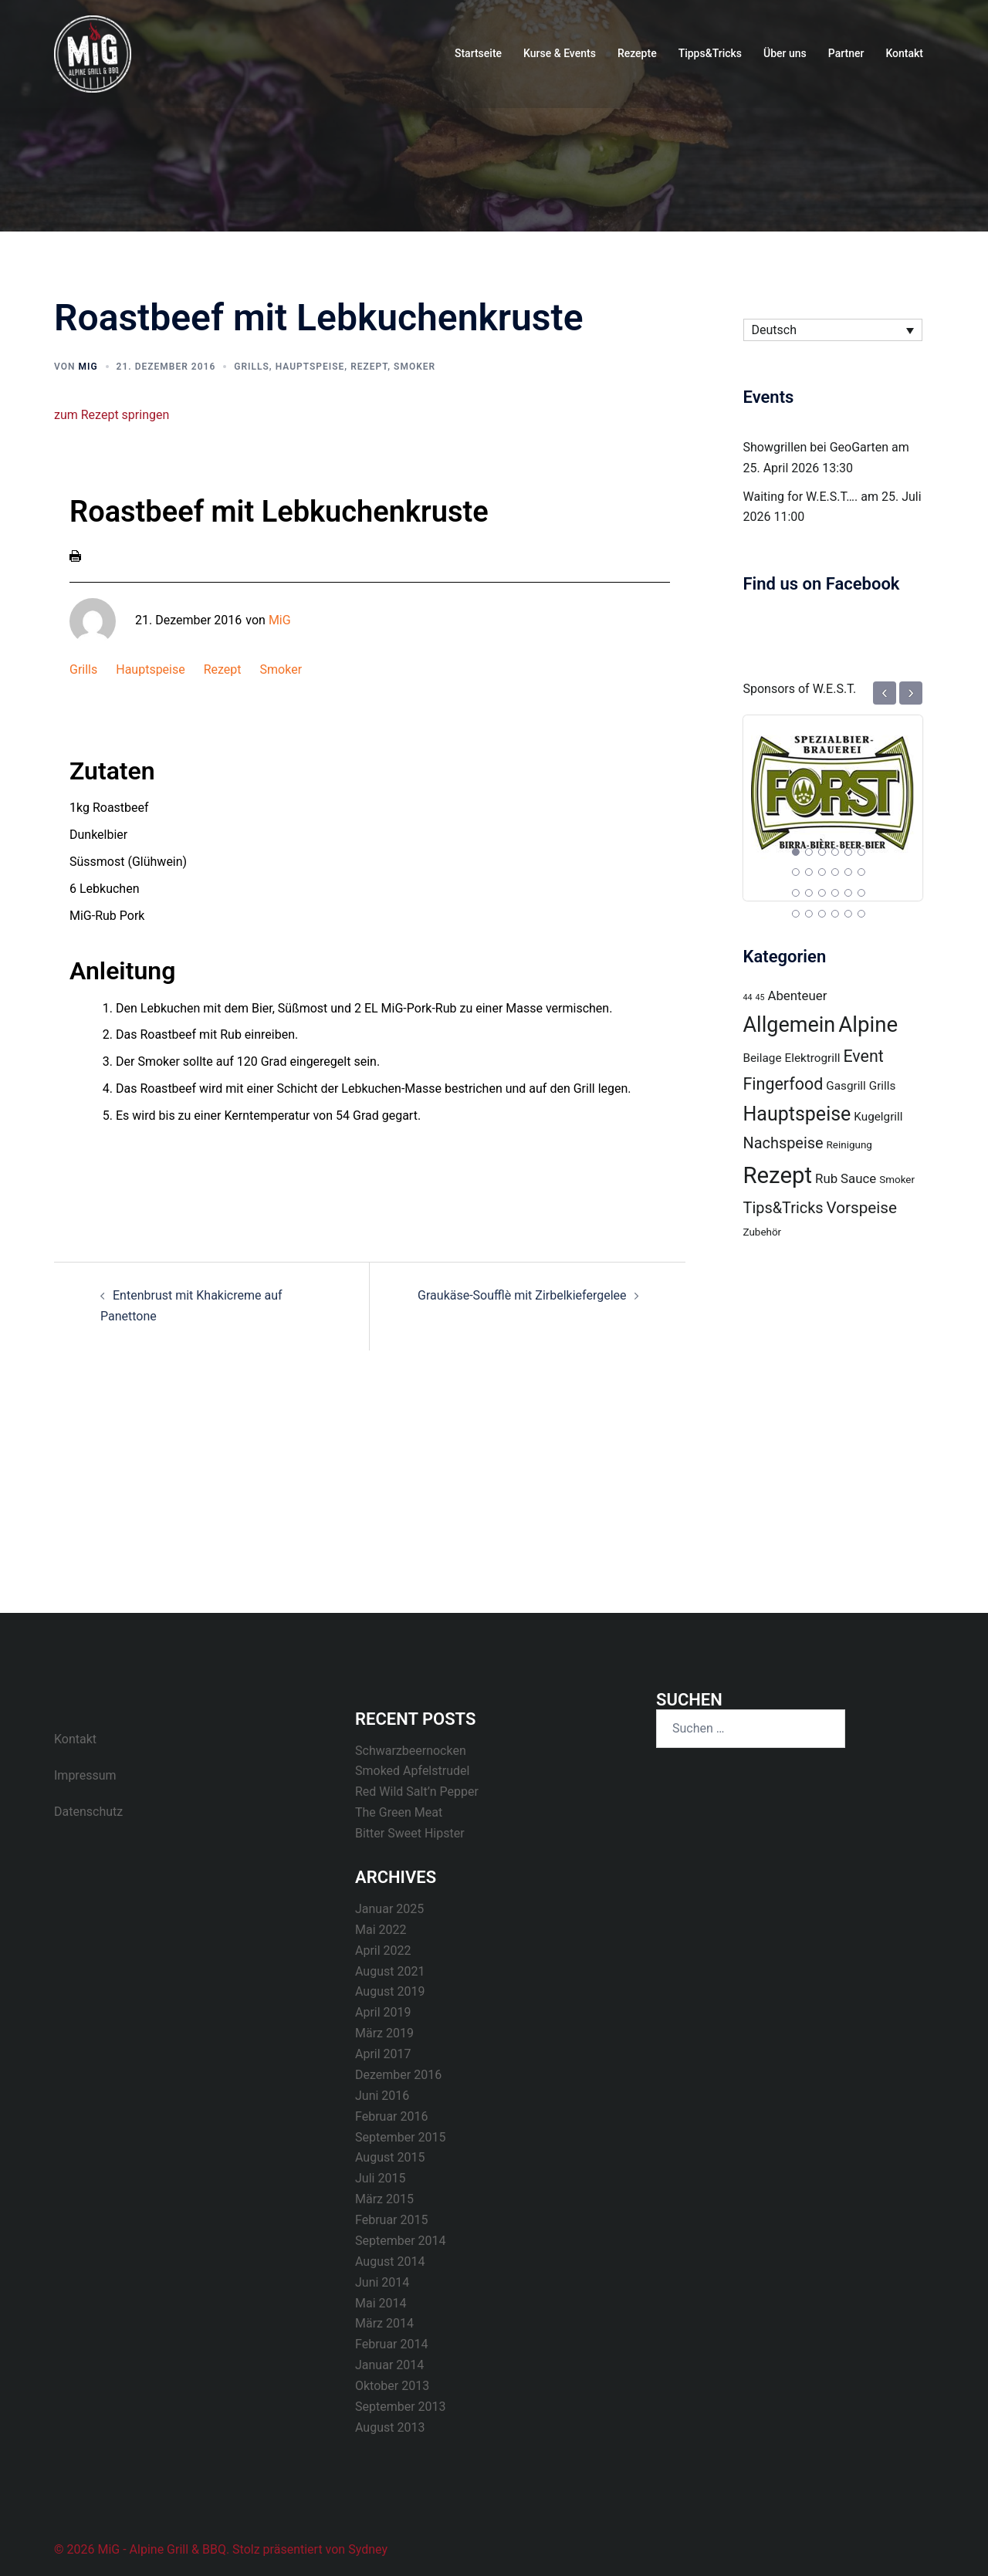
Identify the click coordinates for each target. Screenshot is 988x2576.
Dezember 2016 (398, 2074)
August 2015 (390, 2157)
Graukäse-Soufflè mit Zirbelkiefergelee (522, 1295)
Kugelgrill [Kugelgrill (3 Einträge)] (878, 1117)
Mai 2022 (381, 1929)
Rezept (368, 366)
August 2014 (390, 2261)
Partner (846, 53)
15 (822, 893)
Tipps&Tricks (710, 53)
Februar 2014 (391, 2344)
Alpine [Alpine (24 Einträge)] (868, 1024)
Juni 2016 (382, 2095)
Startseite (478, 53)
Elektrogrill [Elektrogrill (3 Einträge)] (813, 1058)
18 (861, 893)
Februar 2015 (391, 2220)
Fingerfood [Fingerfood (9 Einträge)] (783, 1084)
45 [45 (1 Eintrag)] (759, 997)
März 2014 (384, 2323)
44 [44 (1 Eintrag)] (748, 997)
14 (809, 893)
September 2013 (400, 2406)
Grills (251, 366)
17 (848, 893)
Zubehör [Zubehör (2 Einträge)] (762, 1232)
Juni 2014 (382, 2282)
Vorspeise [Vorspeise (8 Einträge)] (862, 1207)
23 (848, 914)
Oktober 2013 (392, 2385)
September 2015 (400, 2137)
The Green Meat (398, 1812)
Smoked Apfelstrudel (412, 1770)
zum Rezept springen (111, 414)
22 (835, 914)
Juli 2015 (380, 2178)
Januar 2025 (389, 1909)
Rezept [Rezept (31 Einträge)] (778, 1175)
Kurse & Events (559, 53)
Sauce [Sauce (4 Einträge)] (858, 1178)
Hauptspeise (310, 366)
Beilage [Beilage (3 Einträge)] (762, 1058)
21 (822, 914)
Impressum (85, 1775)
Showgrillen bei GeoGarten (816, 447)
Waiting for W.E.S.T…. (800, 496)
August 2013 (390, 2427)
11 (848, 872)
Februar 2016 (391, 2116)
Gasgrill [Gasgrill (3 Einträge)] (846, 1086)
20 (809, 914)
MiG (87, 366)
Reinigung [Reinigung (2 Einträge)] (849, 1145)
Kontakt (904, 53)
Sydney (367, 2549)
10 (835, 872)
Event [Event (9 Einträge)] (863, 1056)
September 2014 (400, 2240)
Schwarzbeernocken (410, 1750)
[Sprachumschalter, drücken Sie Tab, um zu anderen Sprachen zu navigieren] (833, 330)
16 (835, 893)
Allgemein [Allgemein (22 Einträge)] (789, 1024)
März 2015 (384, 2199)
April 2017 (383, 2054)
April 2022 (383, 1950)
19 (796, 914)
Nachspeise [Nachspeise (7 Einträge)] (783, 1143)
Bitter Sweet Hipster (410, 1833)
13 (796, 893)
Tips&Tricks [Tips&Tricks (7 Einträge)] (783, 1208)
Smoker (414, 366)
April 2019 (383, 2012)
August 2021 (390, 1971)
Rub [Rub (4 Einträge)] (826, 1178)
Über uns (785, 53)
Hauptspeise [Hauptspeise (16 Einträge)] (797, 1114)
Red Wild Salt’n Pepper (417, 1791)
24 (861, 914)
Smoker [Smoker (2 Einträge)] (897, 1179)
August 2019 (390, 1991)
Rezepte (637, 53)
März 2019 (384, 2033)
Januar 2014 (389, 2365)
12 (861, 872)
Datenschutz (88, 1811)
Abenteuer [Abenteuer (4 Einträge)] (797, 995)
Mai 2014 (381, 2303)
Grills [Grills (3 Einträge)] (882, 1086)
